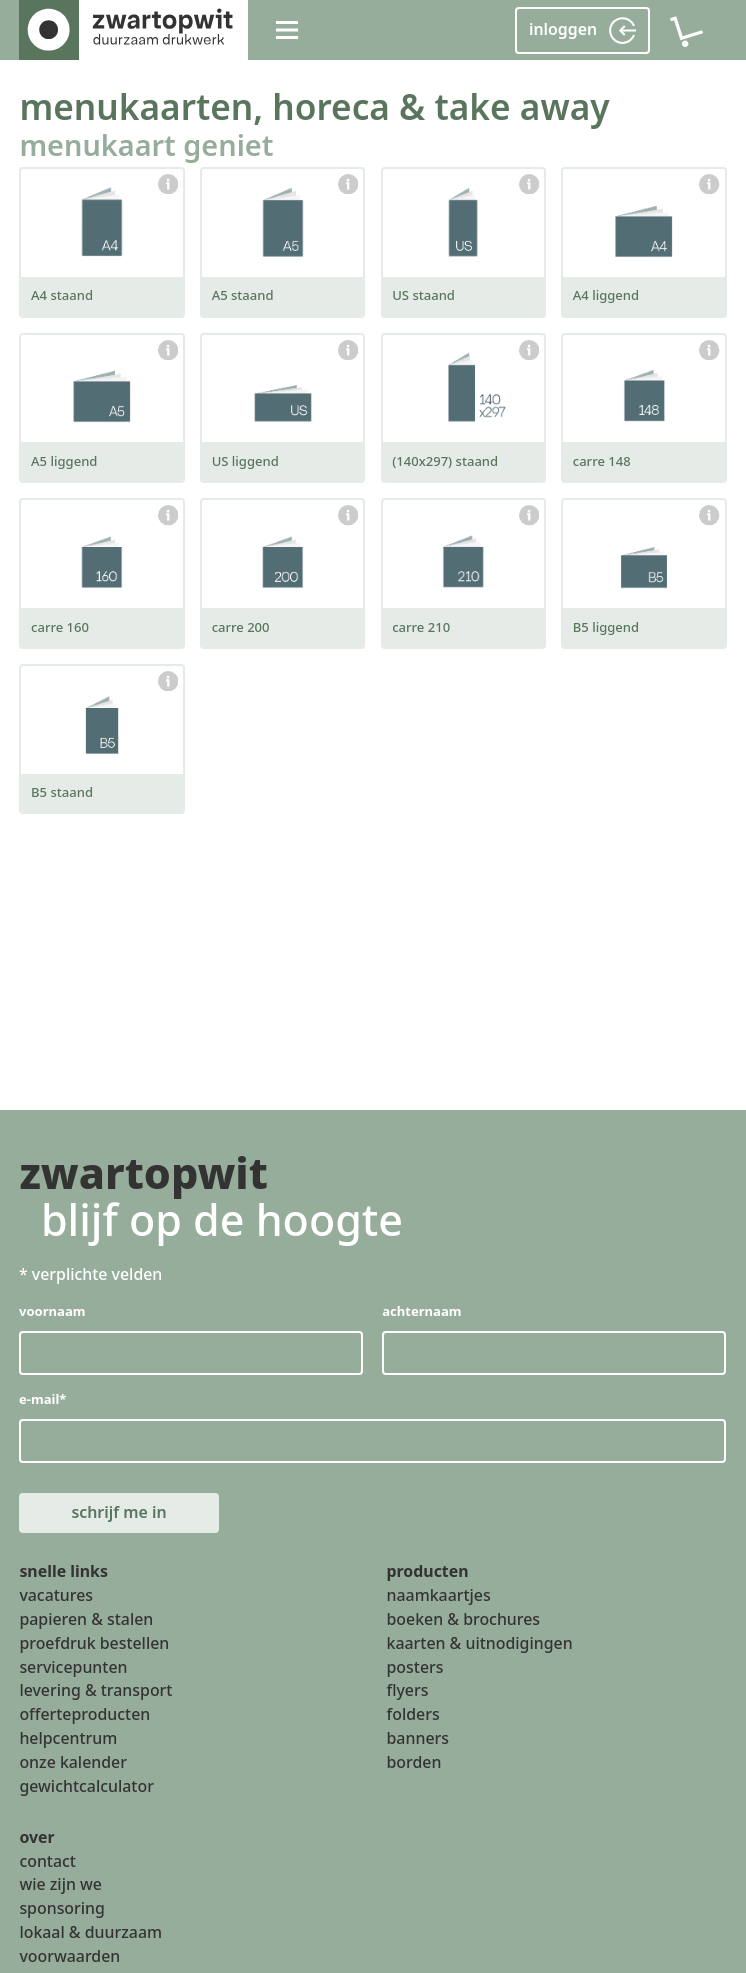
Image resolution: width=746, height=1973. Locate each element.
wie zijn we (60, 1885)
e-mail (42, 1399)
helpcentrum (68, 1738)
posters (415, 1667)
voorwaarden (69, 1956)
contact (47, 1861)
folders (413, 1715)
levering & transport (95, 1691)
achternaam (422, 1311)
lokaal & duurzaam (90, 1933)
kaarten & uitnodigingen (480, 1643)
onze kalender (73, 1762)
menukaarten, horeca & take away (314, 106)
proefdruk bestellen (94, 1643)
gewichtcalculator (86, 1786)
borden (414, 1762)
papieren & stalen (86, 1619)
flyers (408, 1691)
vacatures (56, 1595)
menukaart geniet (146, 144)
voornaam (52, 1311)
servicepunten (73, 1667)
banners (418, 1738)
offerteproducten (84, 1715)
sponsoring (62, 1909)
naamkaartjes (439, 1595)
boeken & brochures (464, 1619)
